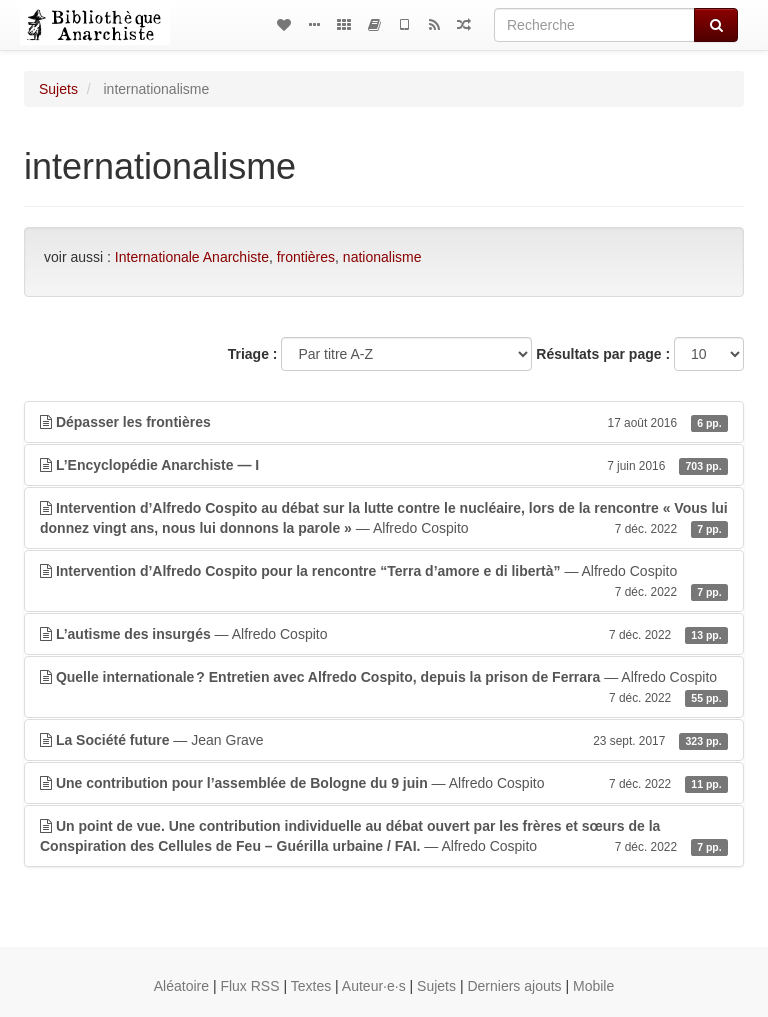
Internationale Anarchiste (192, 257)
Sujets (58, 89)
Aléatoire (181, 986)
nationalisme (382, 257)
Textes (311, 986)
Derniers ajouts (514, 986)
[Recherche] (594, 25)
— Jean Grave (384, 740)
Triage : (253, 354)
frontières (306, 257)
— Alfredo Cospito (384, 519)
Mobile (593, 986)
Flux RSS (249, 986)
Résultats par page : (603, 354)
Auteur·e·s (374, 986)
